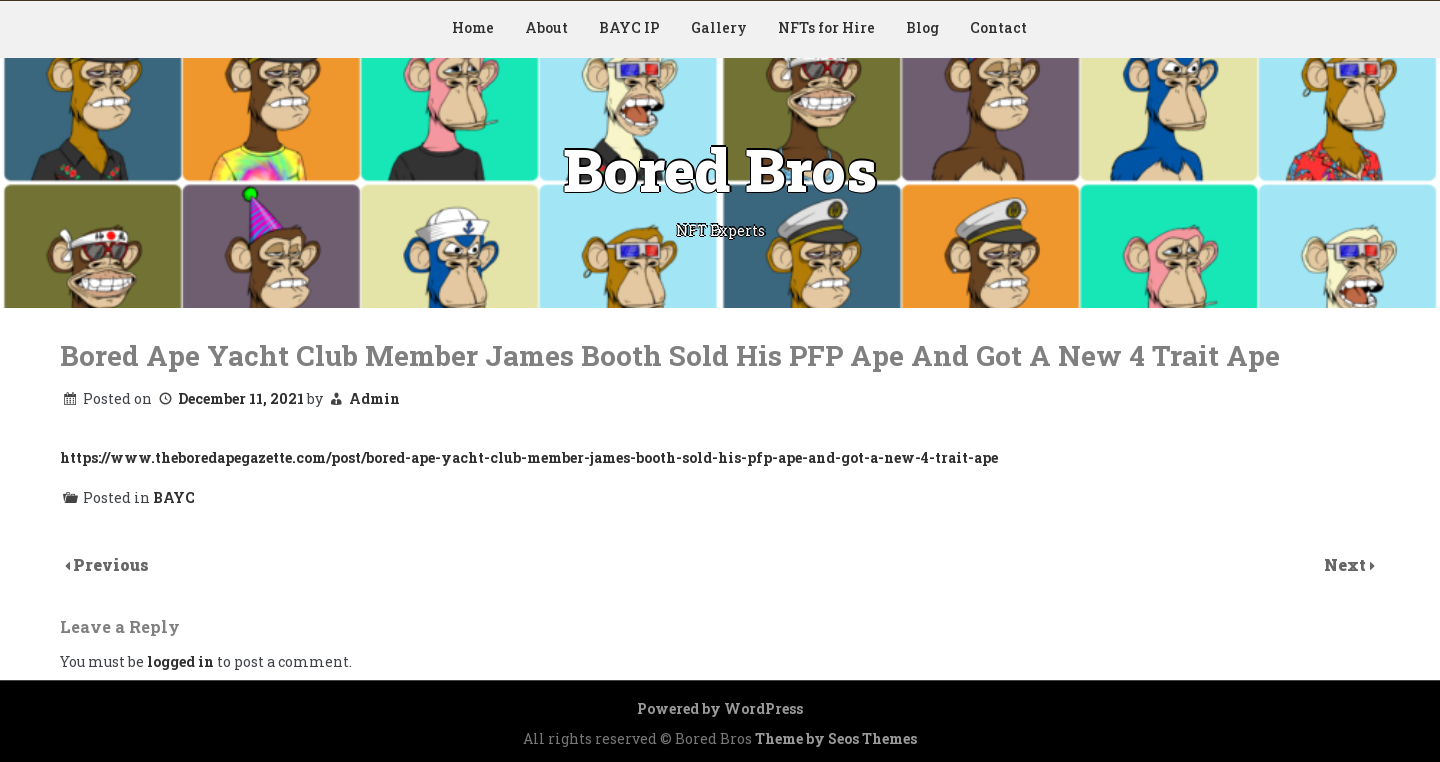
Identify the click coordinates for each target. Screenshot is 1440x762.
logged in (180, 661)
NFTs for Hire (826, 27)
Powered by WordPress (720, 708)
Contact (998, 27)
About (546, 27)
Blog (922, 27)
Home (473, 27)
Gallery (719, 27)
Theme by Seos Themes (836, 738)
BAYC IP (629, 27)
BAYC (174, 497)
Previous (111, 564)
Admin (374, 398)
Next (1347, 564)
